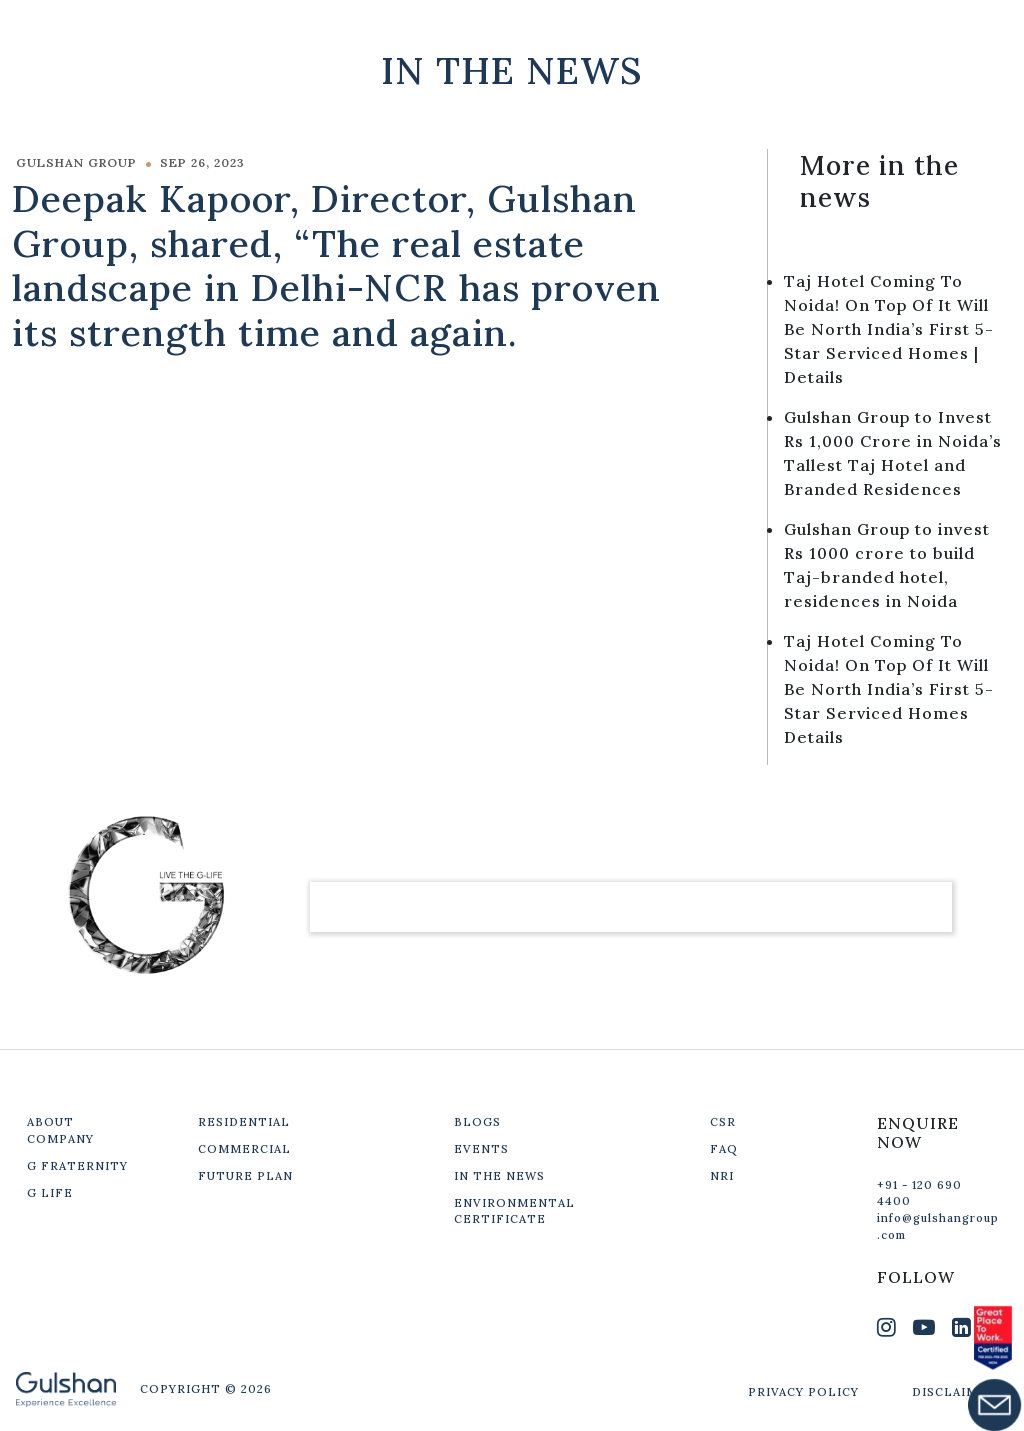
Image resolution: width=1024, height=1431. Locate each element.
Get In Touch (875, 29)
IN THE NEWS (499, 1176)
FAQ (724, 1149)
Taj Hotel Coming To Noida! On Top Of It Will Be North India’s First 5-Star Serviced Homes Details (889, 689)
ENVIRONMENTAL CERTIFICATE (514, 1211)
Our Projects (690, 29)
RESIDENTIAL (244, 1122)
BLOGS (477, 1122)
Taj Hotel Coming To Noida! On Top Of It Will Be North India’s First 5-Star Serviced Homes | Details (889, 329)
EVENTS (481, 1149)
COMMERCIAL (244, 1149)
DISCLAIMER (954, 1392)
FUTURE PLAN (245, 1176)
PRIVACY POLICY (803, 1392)
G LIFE (50, 1193)
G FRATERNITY (77, 1166)
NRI (722, 1176)
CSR (723, 1122)
